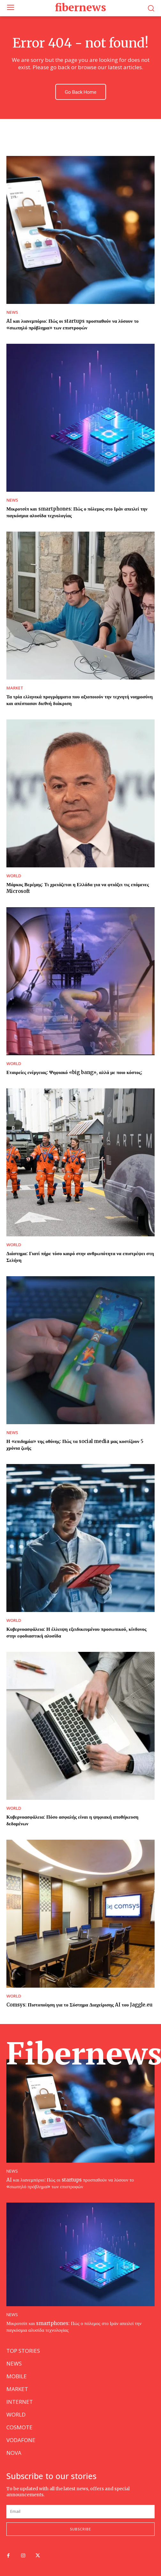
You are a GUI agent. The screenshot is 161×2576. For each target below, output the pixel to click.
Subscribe (80, 2529)
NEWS (12, 312)
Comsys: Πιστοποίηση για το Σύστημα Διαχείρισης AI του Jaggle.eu (79, 2005)
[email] (80, 2511)
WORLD (13, 876)
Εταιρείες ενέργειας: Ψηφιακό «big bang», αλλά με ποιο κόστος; (74, 1072)
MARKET (14, 688)
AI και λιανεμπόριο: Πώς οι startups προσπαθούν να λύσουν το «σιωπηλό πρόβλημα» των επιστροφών (72, 324)
